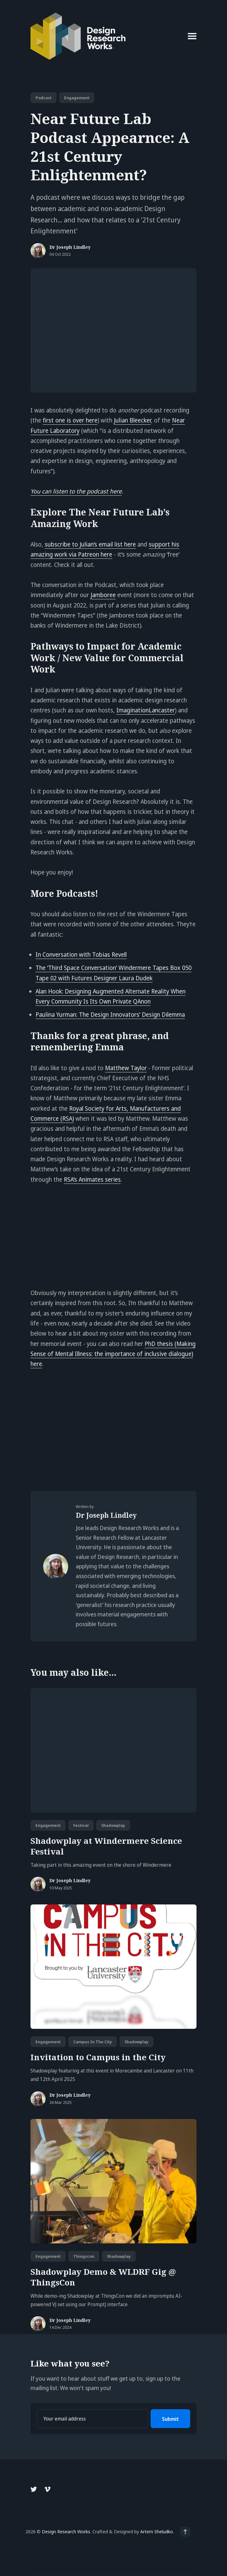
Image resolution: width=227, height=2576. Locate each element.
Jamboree (103, 595)
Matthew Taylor (126, 1068)
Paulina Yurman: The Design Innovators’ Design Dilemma (110, 1014)
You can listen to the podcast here (76, 491)
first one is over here (70, 420)
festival (81, 1825)
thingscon (83, 2256)
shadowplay (113, 1825)
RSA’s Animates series (92, 1179)
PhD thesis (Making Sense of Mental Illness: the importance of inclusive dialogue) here (113, 1354)
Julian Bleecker (132, 420)
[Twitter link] (34, 2489)
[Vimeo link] (47, 2489)
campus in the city (92, 2042)
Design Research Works (66, 2531)
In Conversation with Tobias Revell (81, 954)
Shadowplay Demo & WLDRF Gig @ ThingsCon (103, 2277)
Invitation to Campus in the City (98, 2057)
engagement (76, 98)
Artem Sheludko (156, 2531)
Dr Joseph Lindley (70, 247)
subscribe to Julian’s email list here (90, 544)
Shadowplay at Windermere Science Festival (106, 1846)
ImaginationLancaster (145, 710)
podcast (44, 98)
